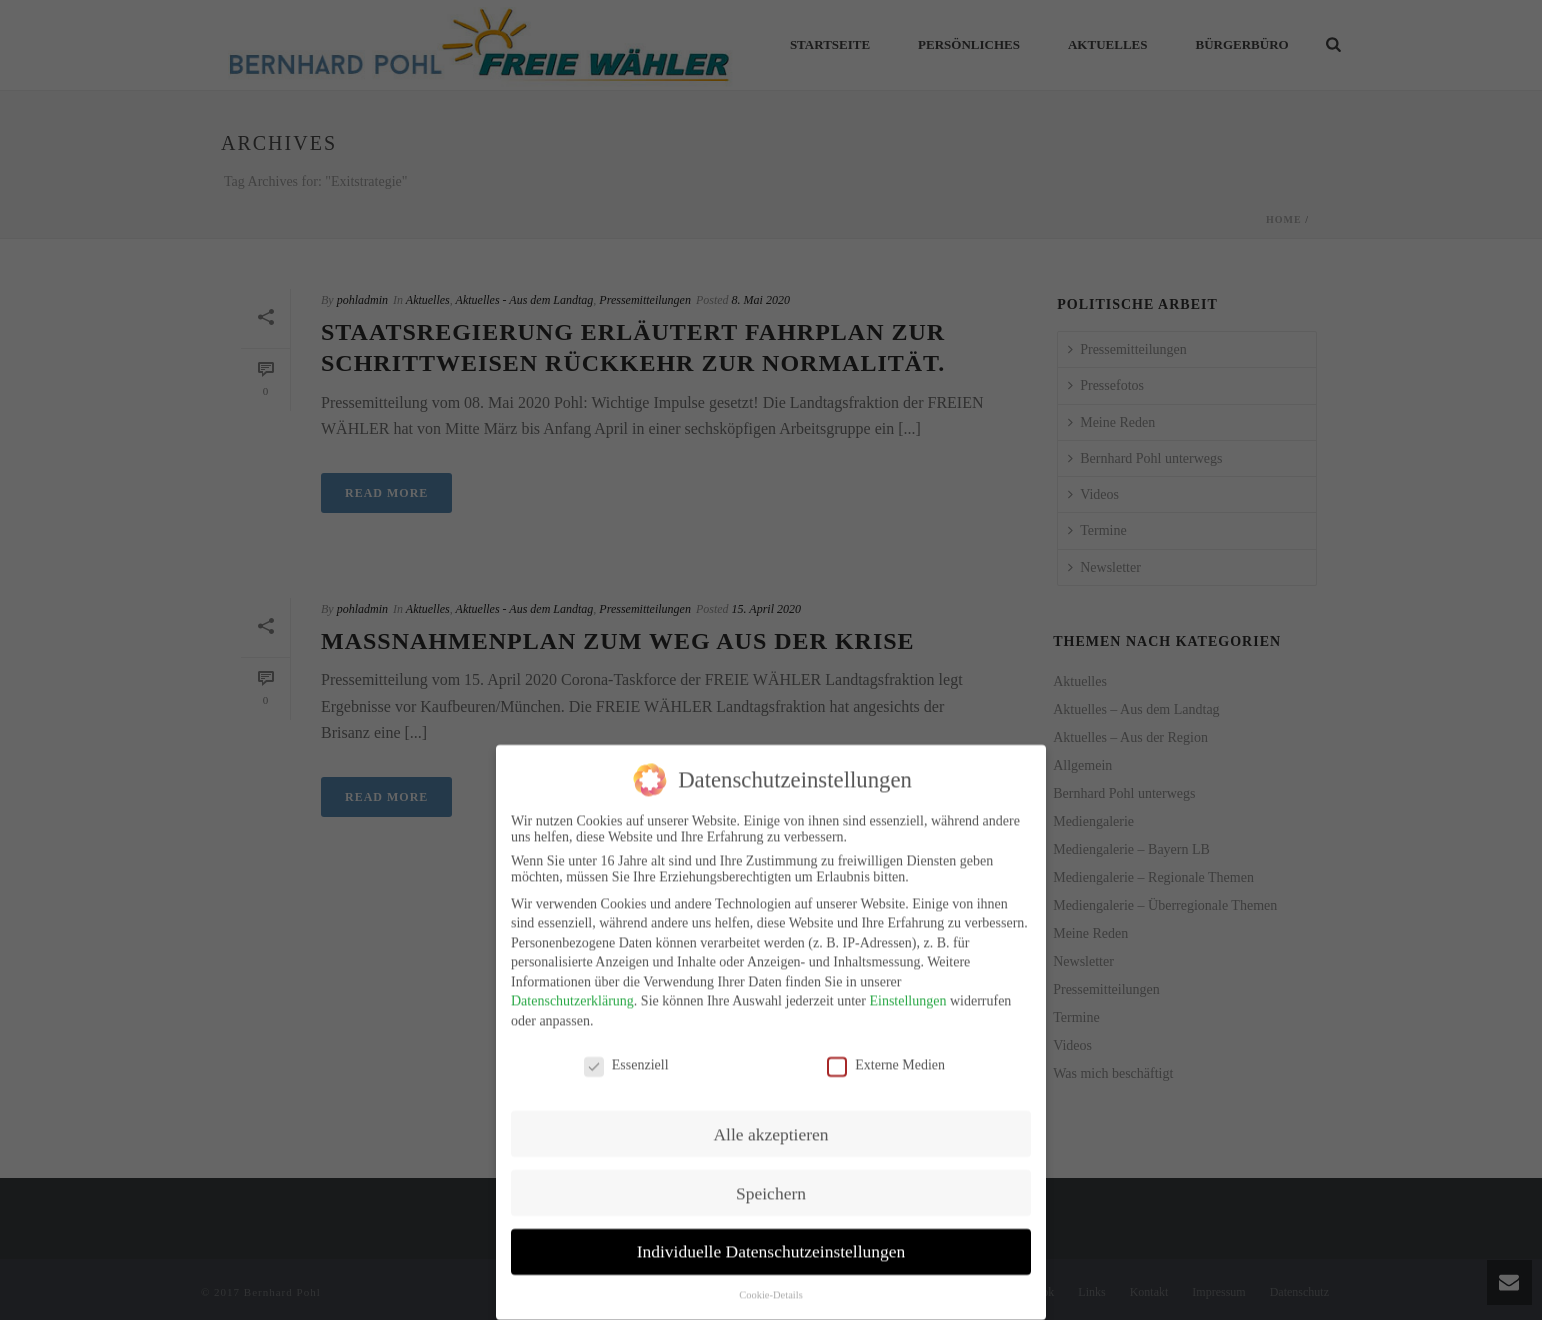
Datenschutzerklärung (572, 989)
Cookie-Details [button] (771, 1283)
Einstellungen (907, 989)
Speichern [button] (771, 1181)
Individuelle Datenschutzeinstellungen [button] (771, 1240)
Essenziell (626, 1053)
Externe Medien (886, 1053)
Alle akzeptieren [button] (770, 1122)
